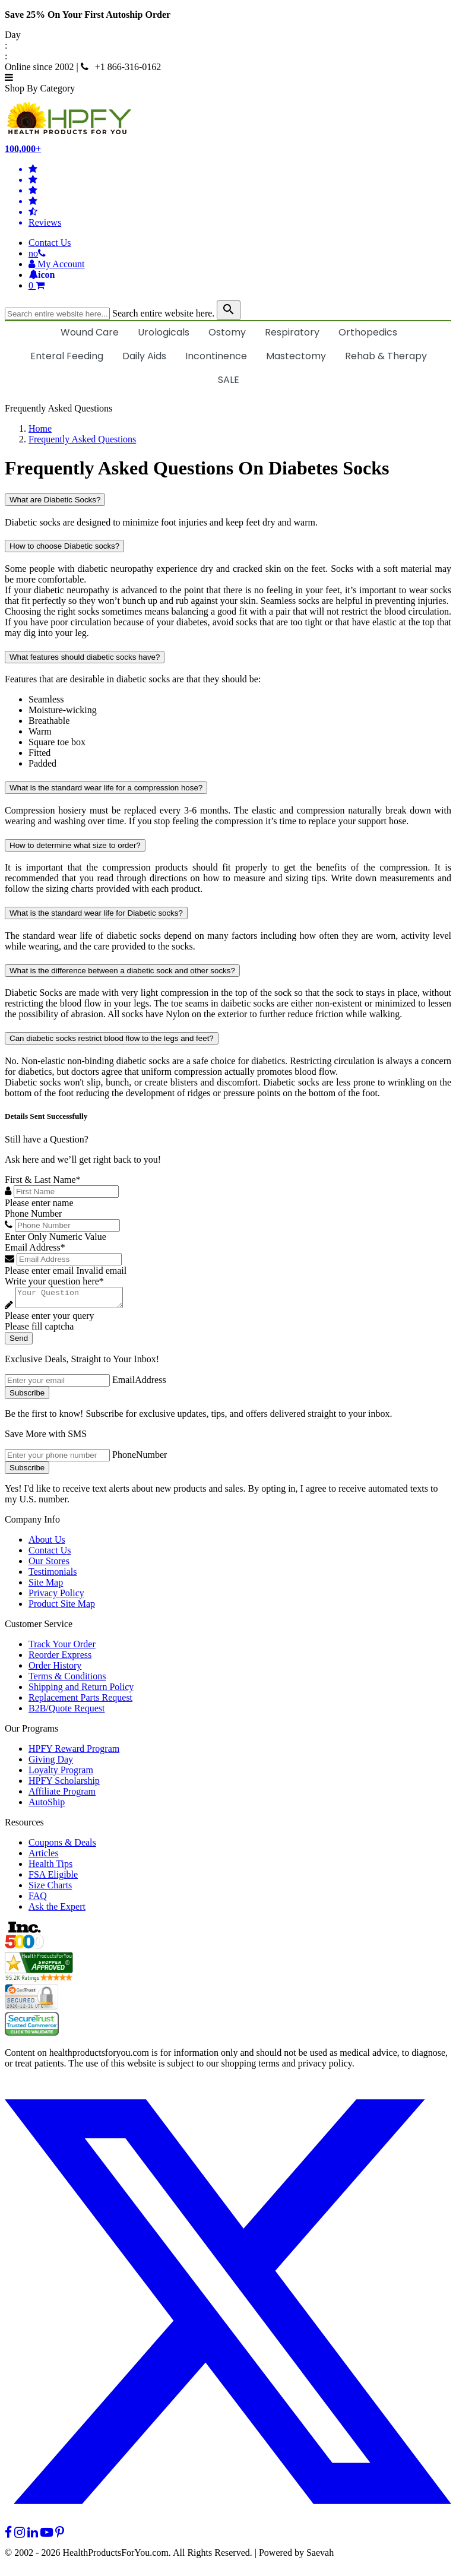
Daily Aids (144, 356)
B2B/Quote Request (66, 1712)
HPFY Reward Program (73, 1752)
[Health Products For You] (228, 119)
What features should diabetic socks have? (85, 657)
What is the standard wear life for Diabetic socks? (96, 913)
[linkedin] (32, 2536)
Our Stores (48, 1564)
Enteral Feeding (66, 356)
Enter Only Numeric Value (55, 1237)
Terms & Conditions (67, 1680)
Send (19, 1341)
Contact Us (49, 243)
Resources (24, 1826)
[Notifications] (41, 275)
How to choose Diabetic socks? (64, 546)
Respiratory (292, 332)
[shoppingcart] (239, 285)
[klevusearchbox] (228, 310)
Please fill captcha (39, 1330)
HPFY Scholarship (64, 1784)
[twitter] (228, 2525)
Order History (54, 1669)
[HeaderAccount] (56, 264)
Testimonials (52, 1575)
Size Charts (50, 1889)
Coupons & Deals (62, 1846)
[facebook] (8, 2536)
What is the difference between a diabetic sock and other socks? (122, 970)
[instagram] (19, 2536)
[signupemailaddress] (57, 1384)
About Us (46, 1543)
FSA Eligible (53, 1878)
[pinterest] (59, 2536)
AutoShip (46, 1805)
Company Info (32, 1523)
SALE (228, 380)
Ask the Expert (57, 1910)
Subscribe (27, 1396)
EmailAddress (139, 1383)
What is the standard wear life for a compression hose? (106, 787)
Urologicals (163, 332)
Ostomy (227, 332)
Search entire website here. (163, 313)
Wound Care (90, 332)
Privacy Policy (56, 1596)
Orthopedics (367, 332)
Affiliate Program (62, 1795)
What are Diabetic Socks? (55, 499)
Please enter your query (49, 1319)
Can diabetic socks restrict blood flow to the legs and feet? (112, 1038)
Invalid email (101, 1270)
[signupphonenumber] (57, 1458)
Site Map (45, 1586)
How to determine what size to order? (75, 845)
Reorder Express (59, 1658)
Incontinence (216, 356)
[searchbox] (57, 314)
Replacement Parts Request (80, 1701)
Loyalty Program (60, 1773)
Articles (43, 1857)
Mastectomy (296, 356)
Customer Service (38, 1627)
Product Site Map (61, 1607)
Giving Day (50, 1763)
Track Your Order (62, 1648)
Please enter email (39, 1270)
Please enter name (39, 1203)
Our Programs (31, 1732)
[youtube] (46, 2536)
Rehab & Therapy (386, 356)
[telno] (37, 253)
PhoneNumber (139, 1458)
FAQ (37, 1899)
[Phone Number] (67, 1225)
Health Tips (50, 1867)
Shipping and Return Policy (81, 1690)
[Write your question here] (75, 1299)
